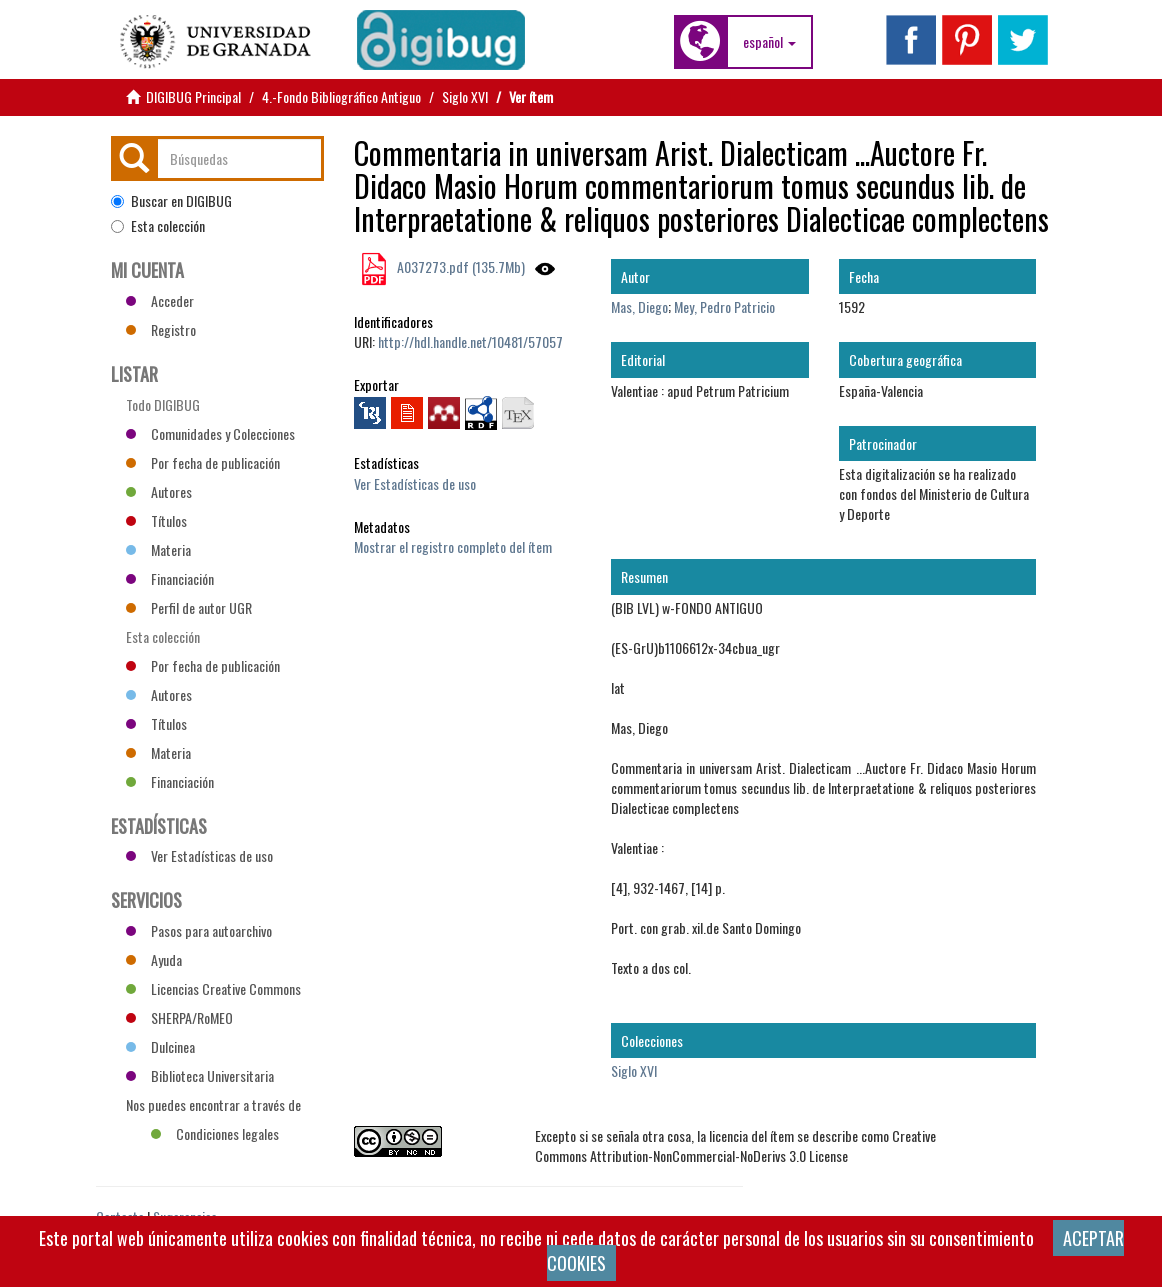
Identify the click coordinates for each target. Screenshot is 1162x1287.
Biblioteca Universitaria (200, 1075)
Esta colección (158, 226)
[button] (769, 42)
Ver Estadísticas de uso (415, 483)
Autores (159, 491)
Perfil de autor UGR (189, 607)
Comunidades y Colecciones (210, 433)
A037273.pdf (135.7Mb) (459, 266)
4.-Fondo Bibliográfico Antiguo (341, 96)
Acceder (160, 300)
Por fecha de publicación (203, 462)
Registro (161, 329)
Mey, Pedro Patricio (724, 306)
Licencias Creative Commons (213, 988)
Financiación (170, 578)
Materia (158, 549)
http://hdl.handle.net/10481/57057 (470, 341)
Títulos (156, 520)
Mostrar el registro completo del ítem (453, 546)
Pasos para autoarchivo (199, 930)
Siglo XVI (465, 96)
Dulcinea (160, 1046)
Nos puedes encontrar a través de (213, 1107)
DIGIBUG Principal (193, 96)
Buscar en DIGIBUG (171, 201)
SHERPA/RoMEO (179, 1017)
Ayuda (154, 959)
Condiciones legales (215, 1133)
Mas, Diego (639, 306)
